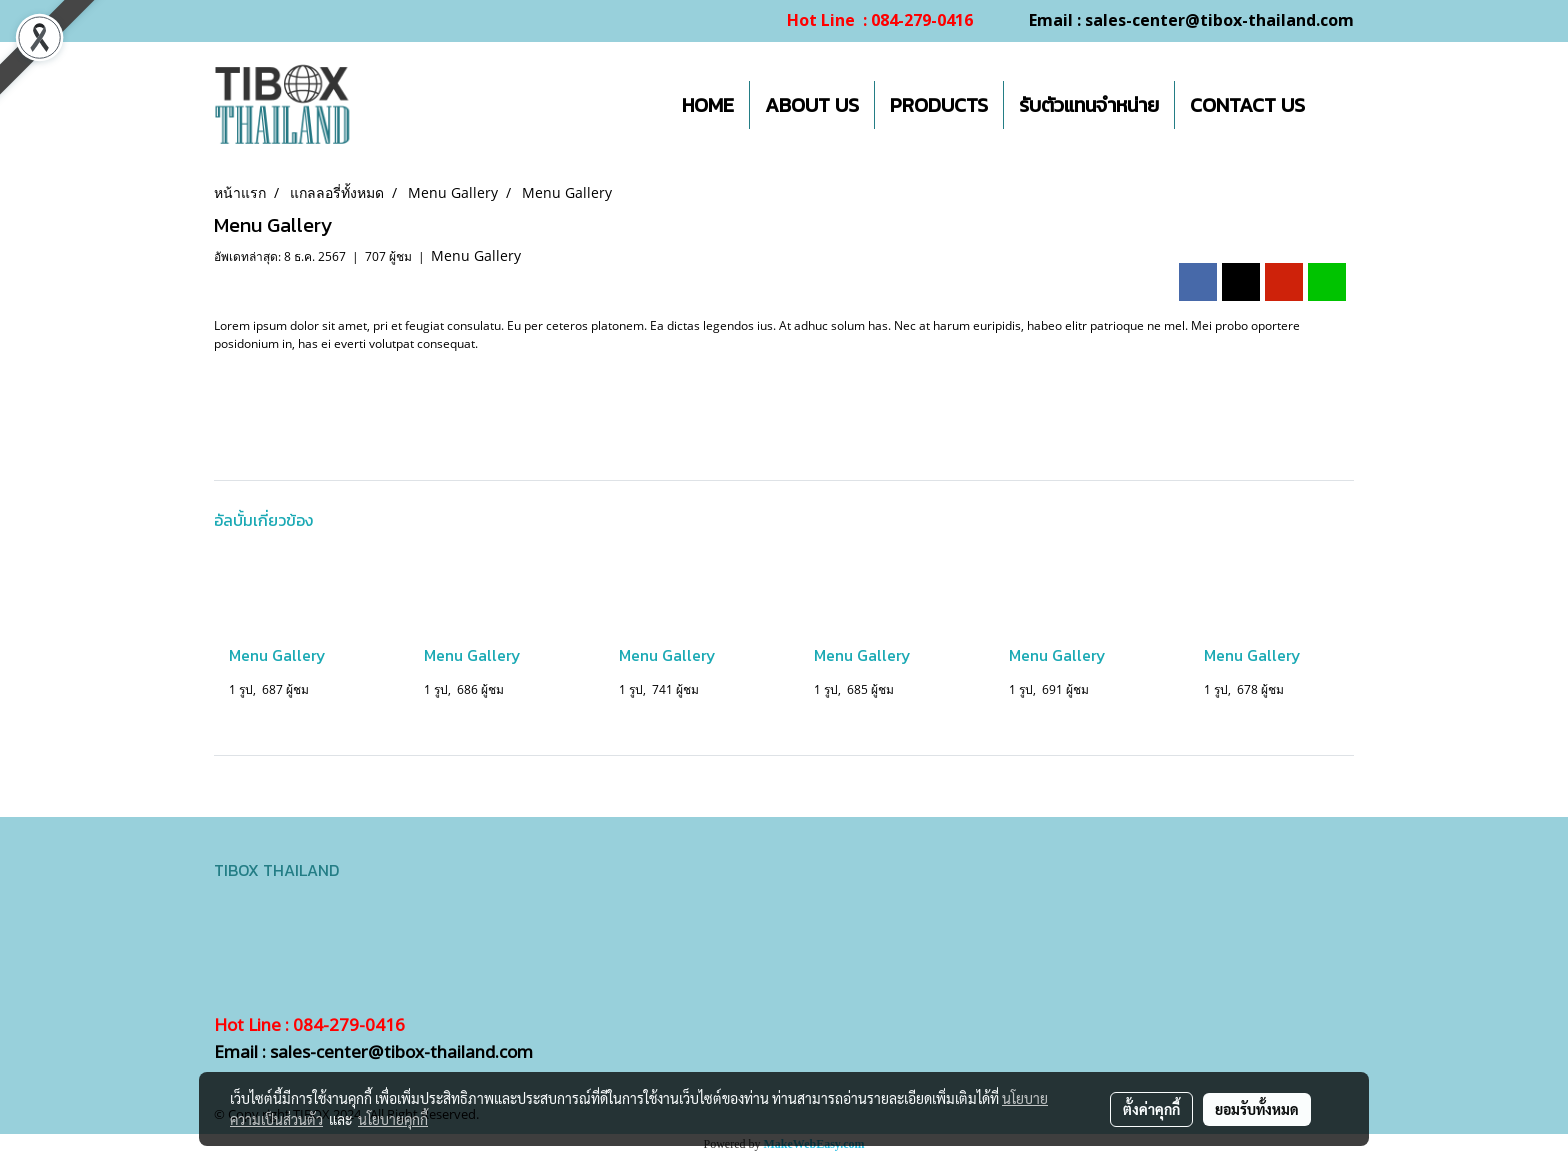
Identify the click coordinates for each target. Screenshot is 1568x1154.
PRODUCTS (939, 105)
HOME (708, 105)
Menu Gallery (476, 255)
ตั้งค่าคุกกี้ (1151, 1109)
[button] (1338, 105)
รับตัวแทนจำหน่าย (1089, 105)
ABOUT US (812, 105)
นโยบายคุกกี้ (393, 1119)
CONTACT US (1247, 105)
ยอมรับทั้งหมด (1257, 1109)
